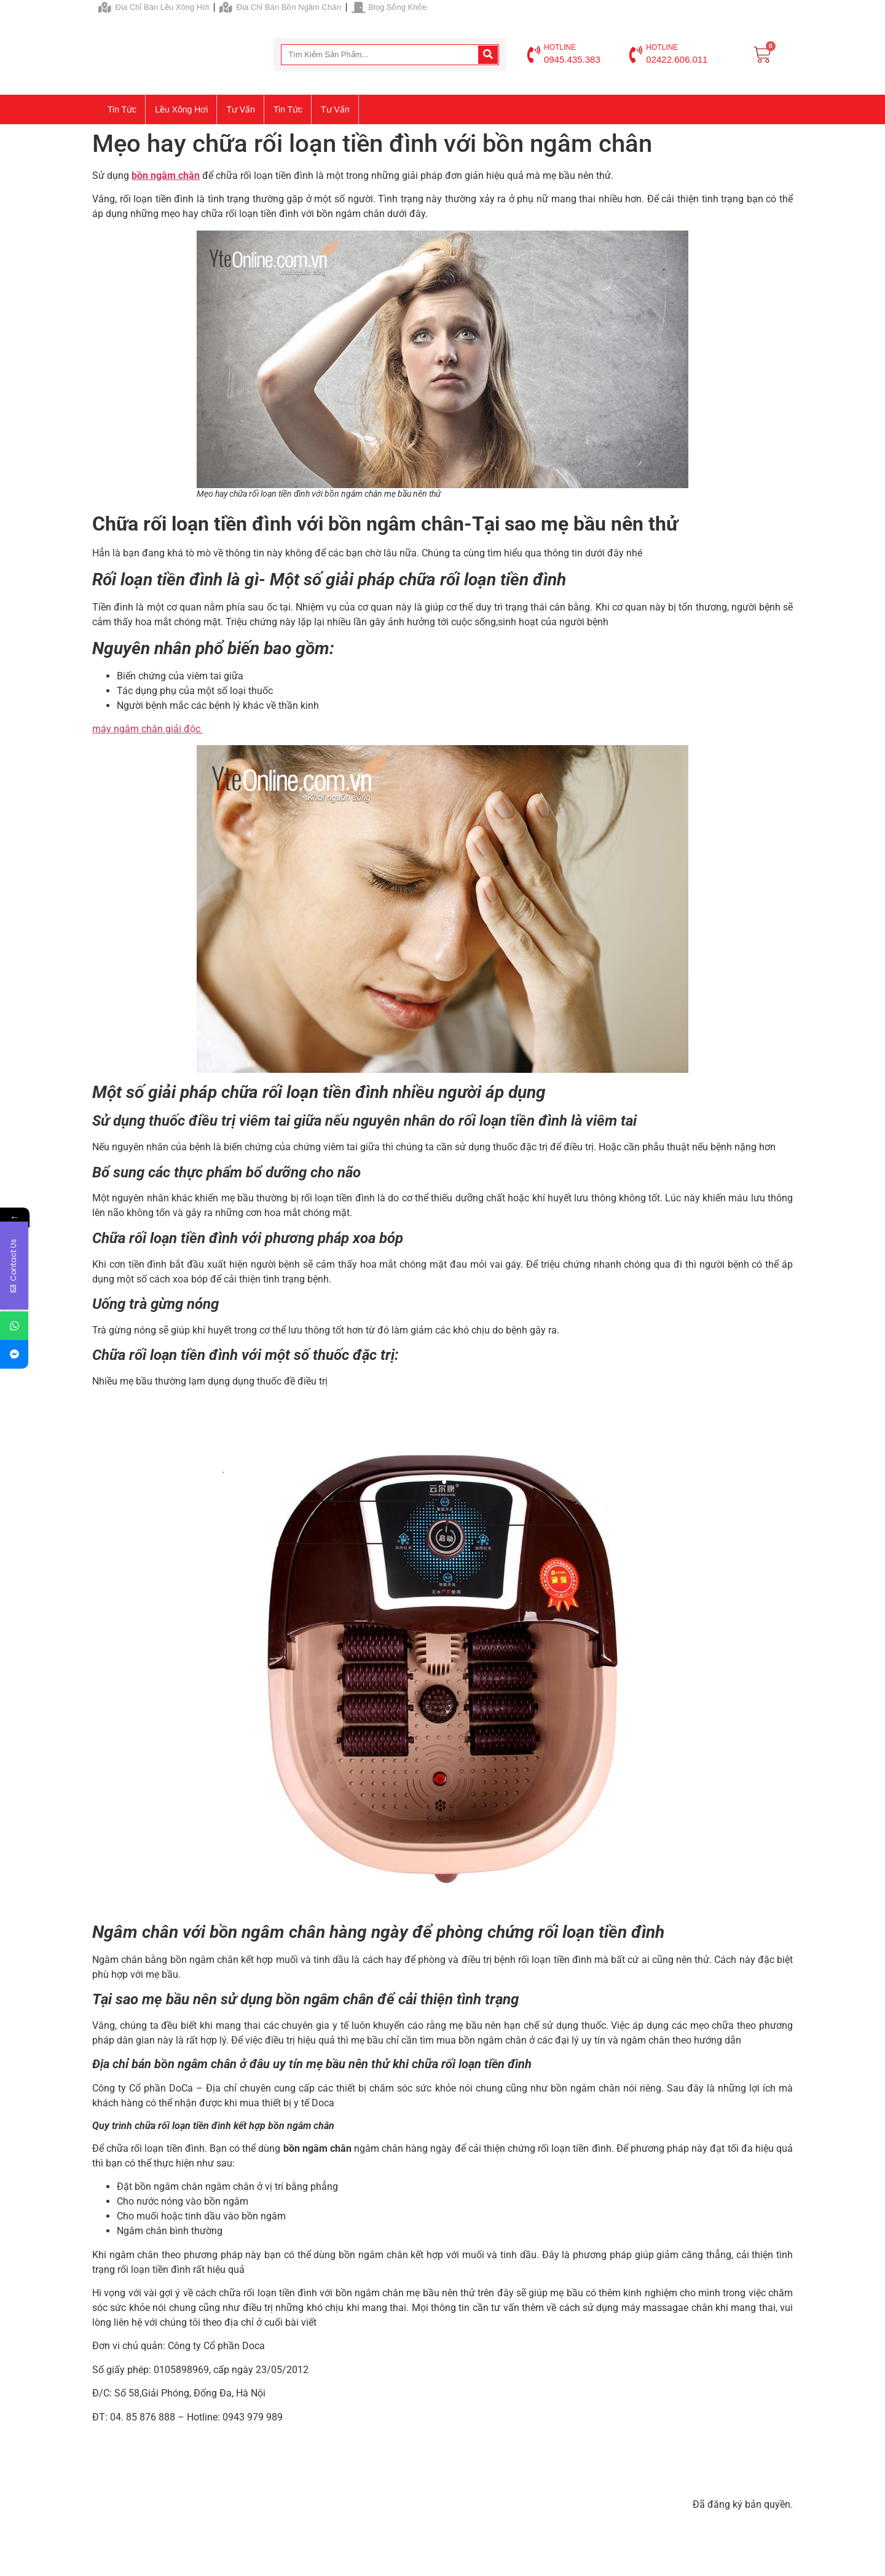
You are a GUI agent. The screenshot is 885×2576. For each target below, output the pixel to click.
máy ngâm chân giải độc (147, 729)
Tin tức (122, 109)
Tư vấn (240, 109)
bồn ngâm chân (166, 175)
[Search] (488, 55)
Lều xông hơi (181, 109)
